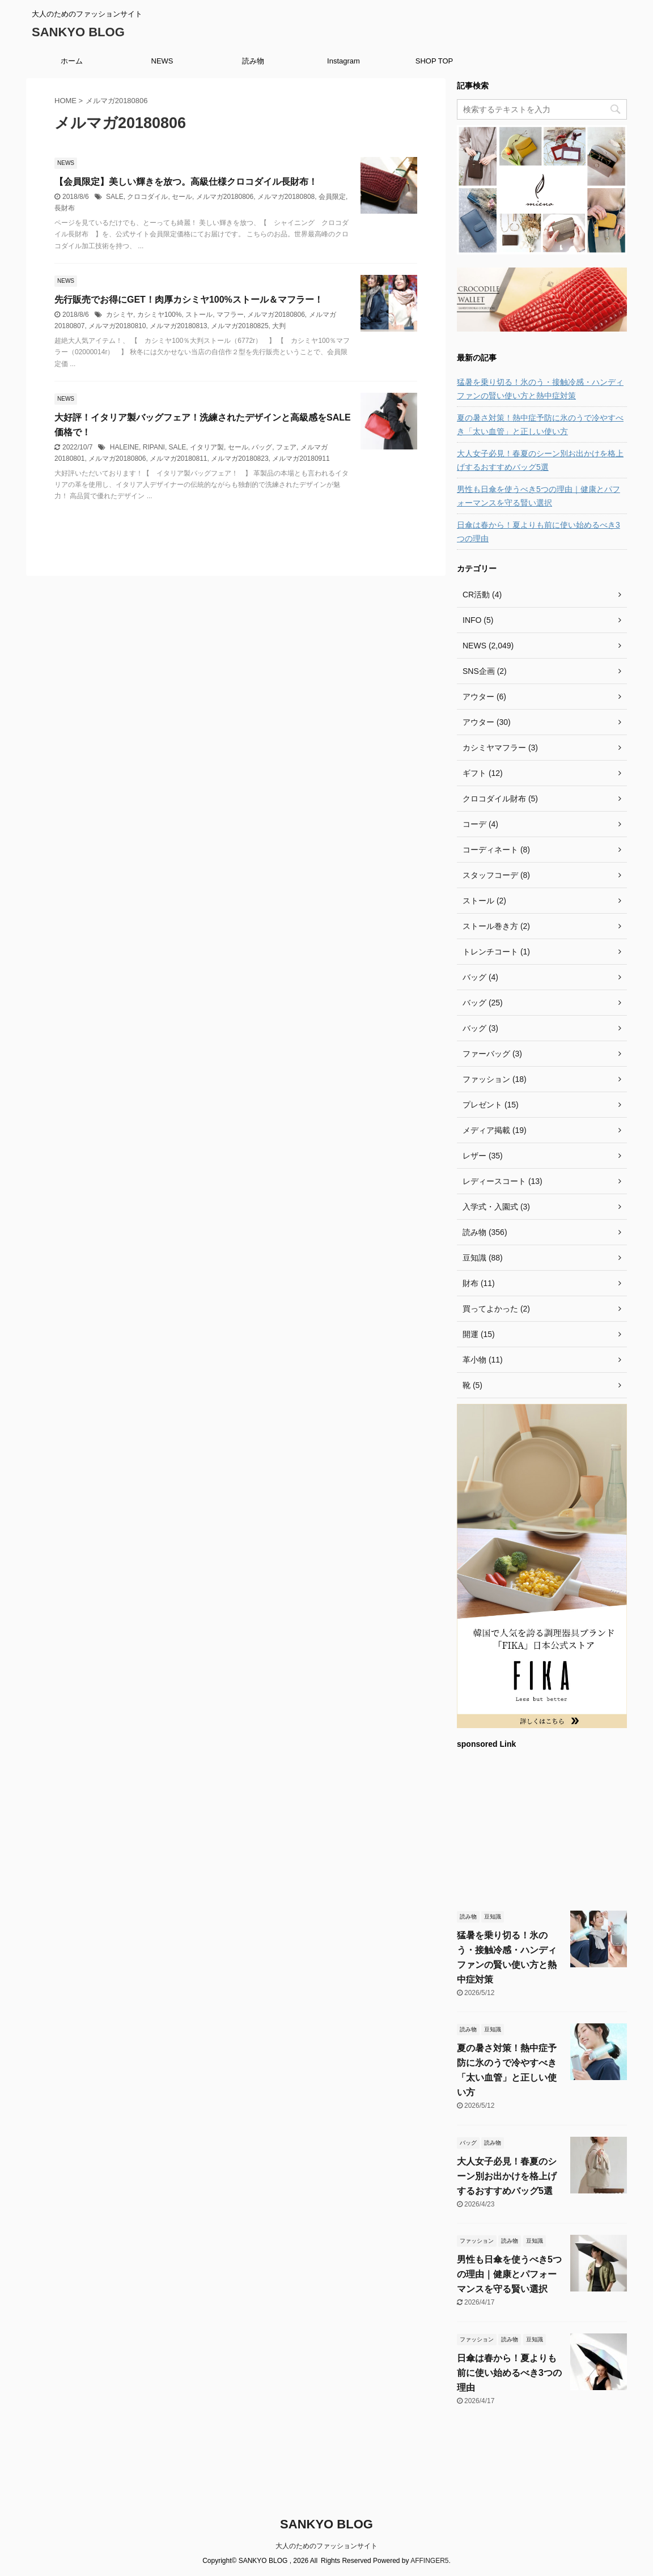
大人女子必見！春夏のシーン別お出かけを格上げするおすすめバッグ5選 (540, 460)
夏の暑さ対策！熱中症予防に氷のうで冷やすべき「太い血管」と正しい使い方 (540, 424)
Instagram (343, 61)
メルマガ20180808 (286, 197)
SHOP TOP (434, 61)
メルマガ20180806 (224, 197)
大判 (279, 326)
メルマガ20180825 (239, 326)
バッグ (262, 447)
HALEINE (124, 447)
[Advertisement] (542, 1828)
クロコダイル (147, 197)
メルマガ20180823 (239, 458)
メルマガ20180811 (178, 458)
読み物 (253, 61)
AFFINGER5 (429, 2561)
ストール (199, 315)
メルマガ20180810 (117, 326)
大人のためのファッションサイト (326, 2546)
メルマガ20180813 (178, 326)
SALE (115, 197)
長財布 (64, 208)
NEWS (162, 61)
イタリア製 (207, 447)
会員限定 (332, 197)
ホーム (72, 61)
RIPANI (154, 447)
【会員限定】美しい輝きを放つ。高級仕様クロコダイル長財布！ (185, 181)
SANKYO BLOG (78, 32)
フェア (286, 447)
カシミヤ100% (159, 315)
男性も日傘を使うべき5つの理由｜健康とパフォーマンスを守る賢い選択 (538, 496)
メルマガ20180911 (300, 458)
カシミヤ (119, 315)
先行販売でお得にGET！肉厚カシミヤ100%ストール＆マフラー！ (188, 299)
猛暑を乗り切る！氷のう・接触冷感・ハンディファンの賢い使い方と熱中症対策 (540, 388)
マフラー (230, 315)
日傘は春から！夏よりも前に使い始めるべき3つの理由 (538, 531)
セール (182, 197)
